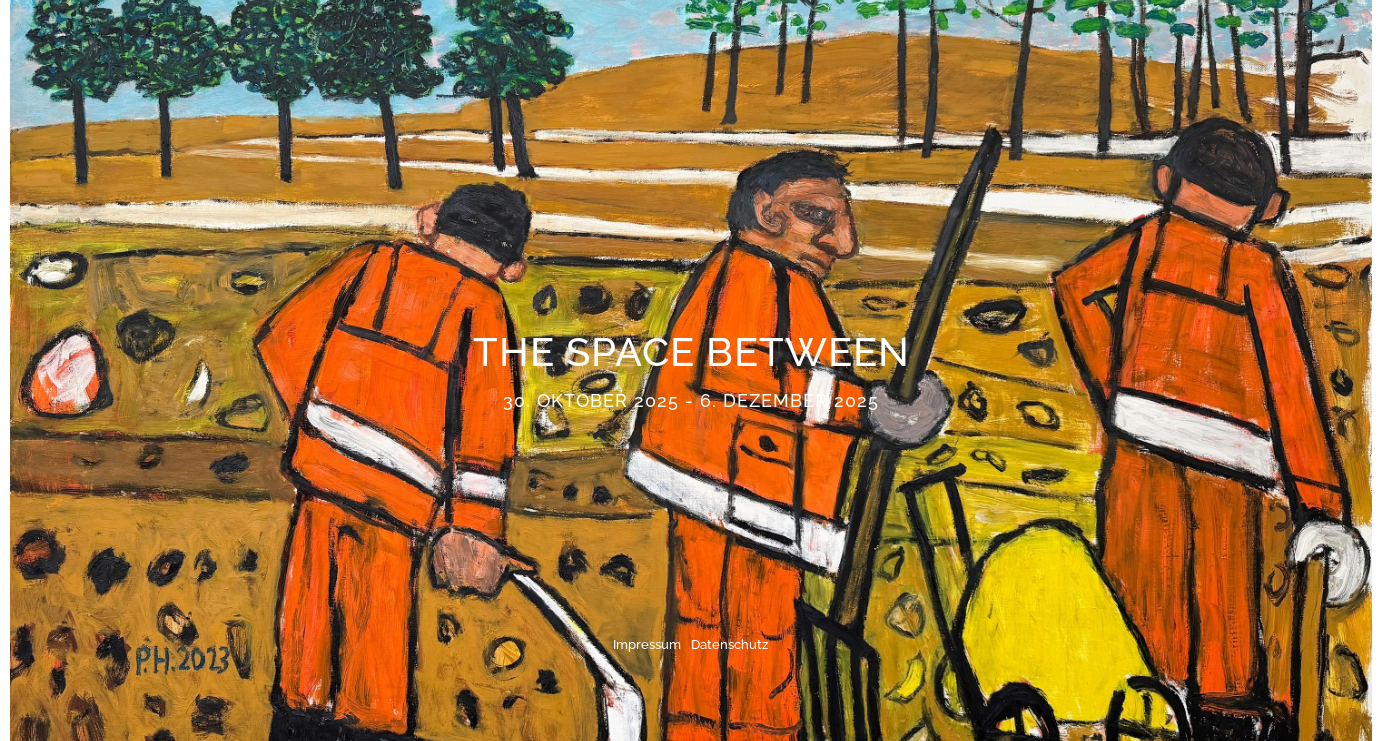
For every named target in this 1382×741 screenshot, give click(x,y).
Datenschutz (729, 644)
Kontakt (1188, 46)
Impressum (647, 644)
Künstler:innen (643, 46)
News (896, 46)
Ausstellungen (790, 46)
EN (1251, 46)
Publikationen (996, 46)
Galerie (1104, 46)
